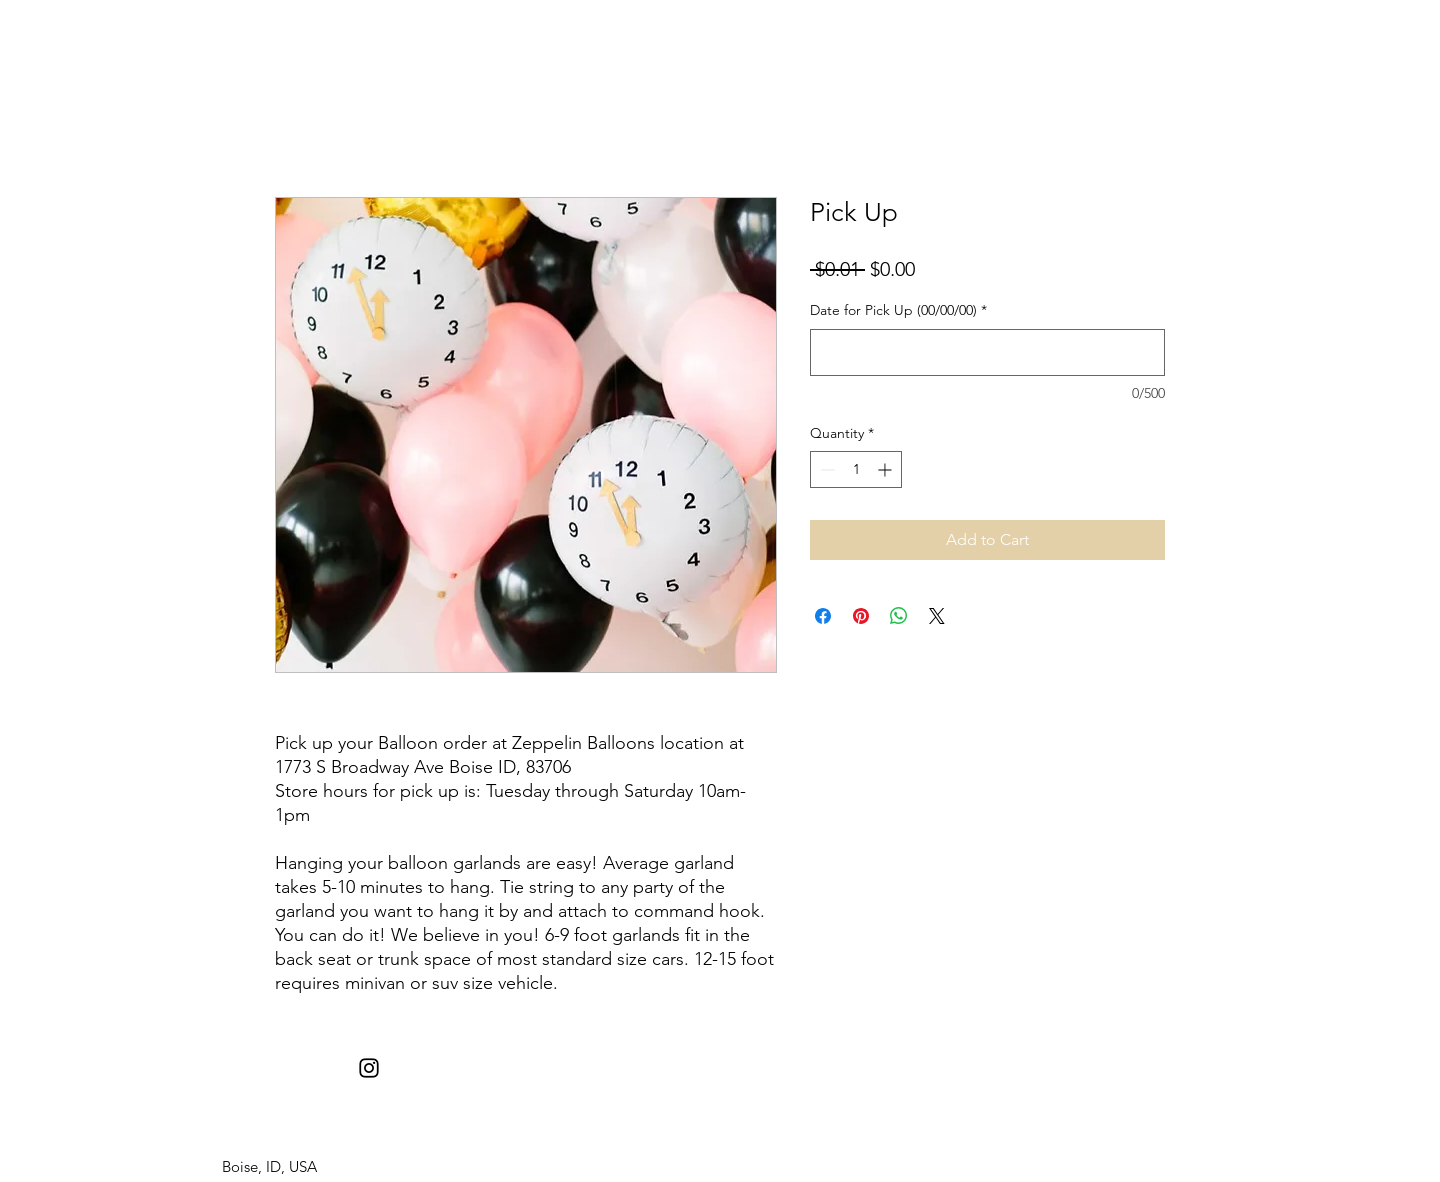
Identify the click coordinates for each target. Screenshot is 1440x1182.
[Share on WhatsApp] (899, 616)
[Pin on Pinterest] (861, 616)
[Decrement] (825, 469)
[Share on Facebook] (823, 616)
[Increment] (886, 469)
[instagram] (369, 1068)
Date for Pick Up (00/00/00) (898, 310)
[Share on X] (937, 616)
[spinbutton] (856, 469)
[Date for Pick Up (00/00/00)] (987, 352)
